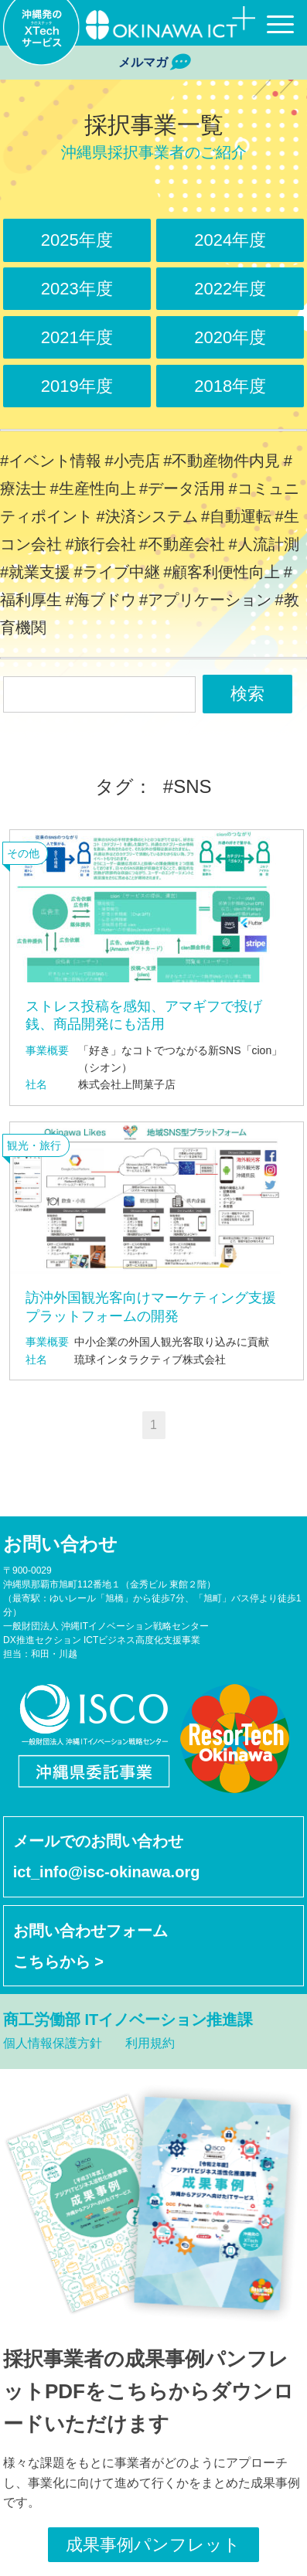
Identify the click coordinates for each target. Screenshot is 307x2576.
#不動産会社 (182, 544)
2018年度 (230, 386)
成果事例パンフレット (153, 2544)
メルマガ (153, 62)
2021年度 (77, 337)
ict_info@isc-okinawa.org (106, 1871)
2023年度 (77, 288)
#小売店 (132, 460)
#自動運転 (236, 516)
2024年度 (230, 240)
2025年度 (77, 240)
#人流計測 (264, 544)
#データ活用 (182, 488)
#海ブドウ (100, 599)
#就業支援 (35, 571)
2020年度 (230, 337)
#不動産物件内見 (221, 460)
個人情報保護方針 (52, 2043)
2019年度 (77, 386)
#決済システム (146, 516)
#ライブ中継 (117, 571)
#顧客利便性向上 (221, 571)
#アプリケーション (205, 599)
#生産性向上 (92, 488)
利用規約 (150, 2043)
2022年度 (230, 288)
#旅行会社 (100, 544)
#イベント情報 (50, 460)
